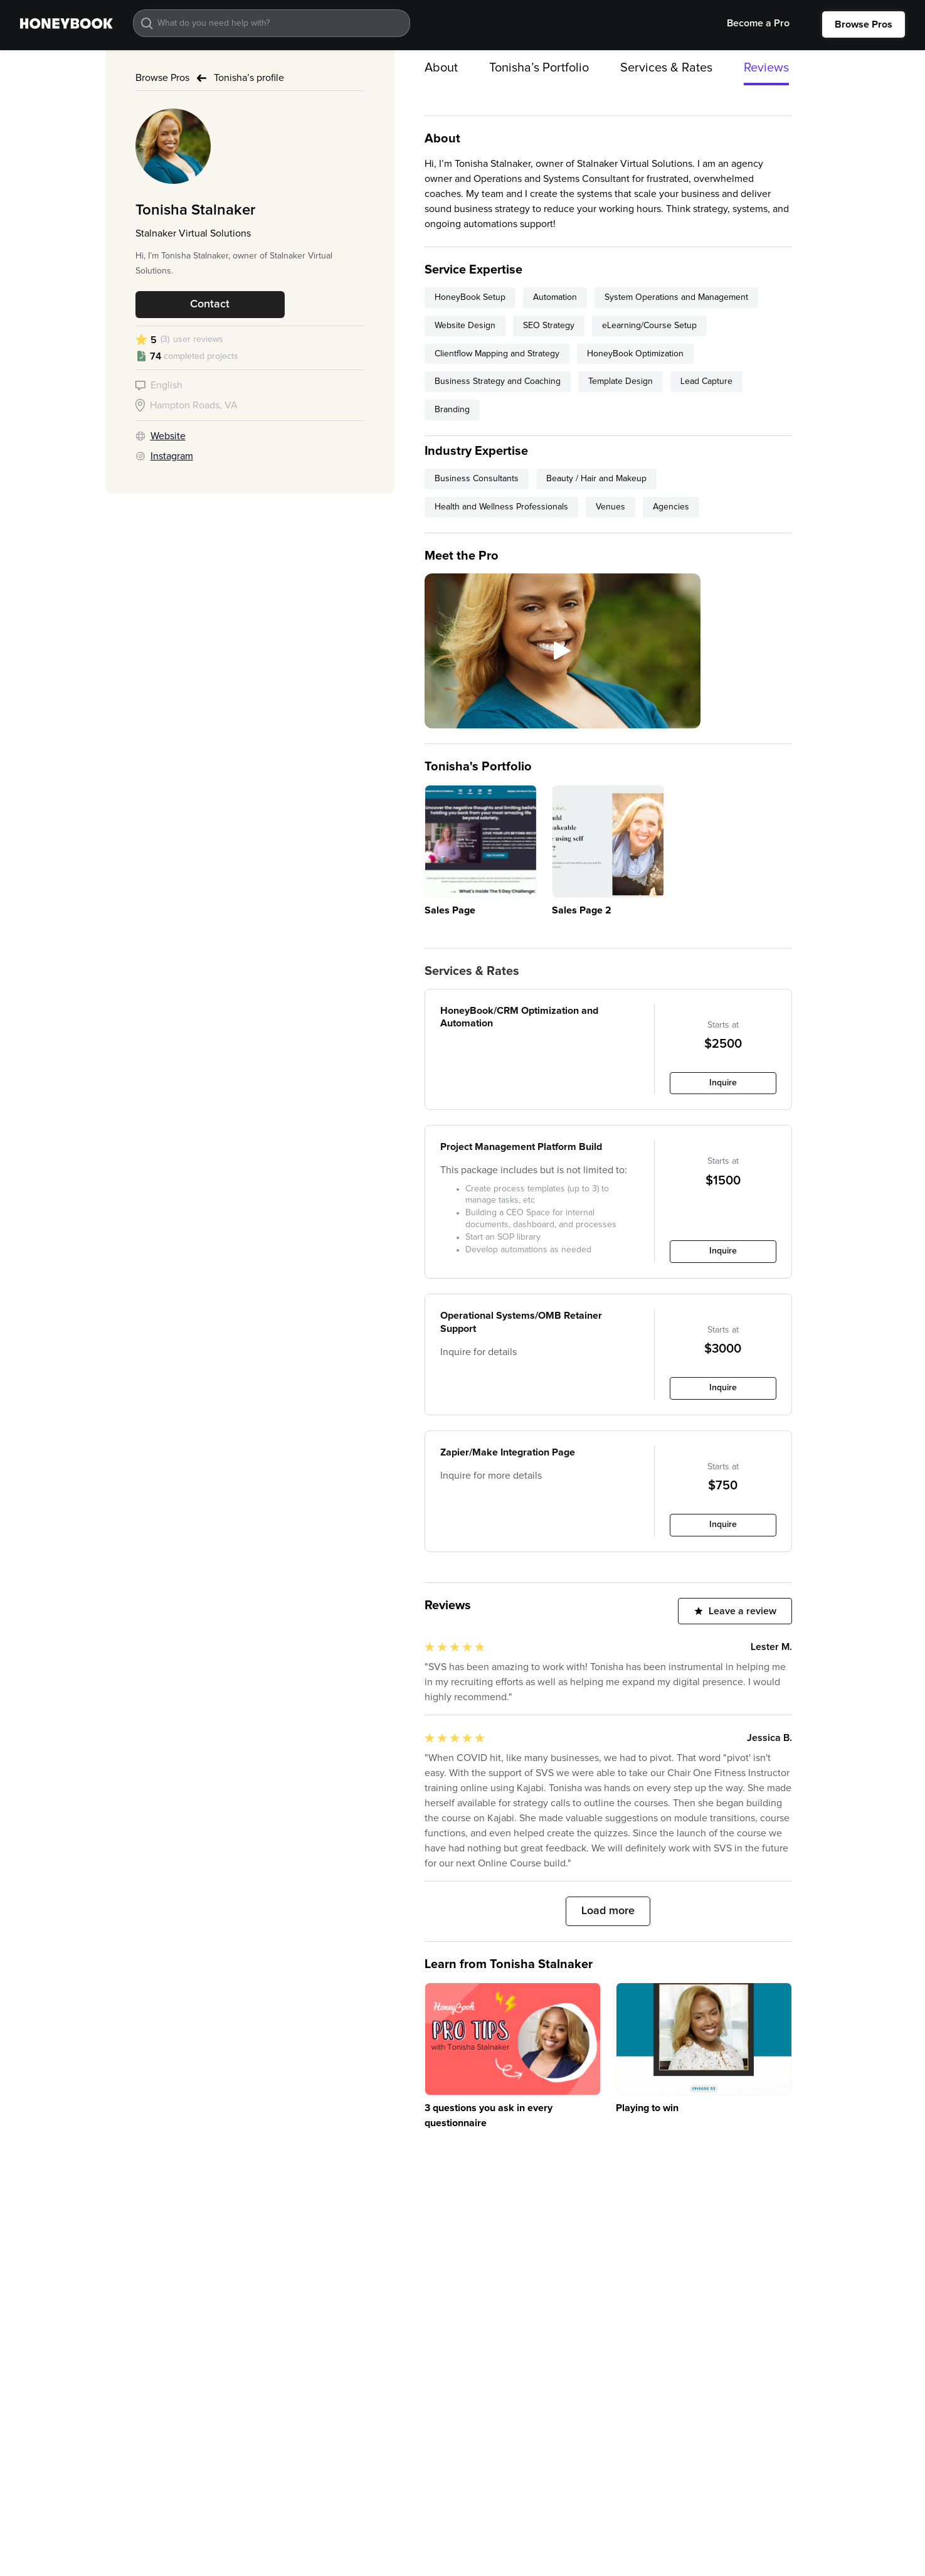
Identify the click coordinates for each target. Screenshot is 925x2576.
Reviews (766, 67)
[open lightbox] (562, 650)
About (441, 67)
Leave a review (742, 1611)
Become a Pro (758, 23)
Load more (608, 1911)
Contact (210, 304)
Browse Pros (863, 24)
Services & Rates (666, 67)
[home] (66, 23)
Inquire (723, 1082)
